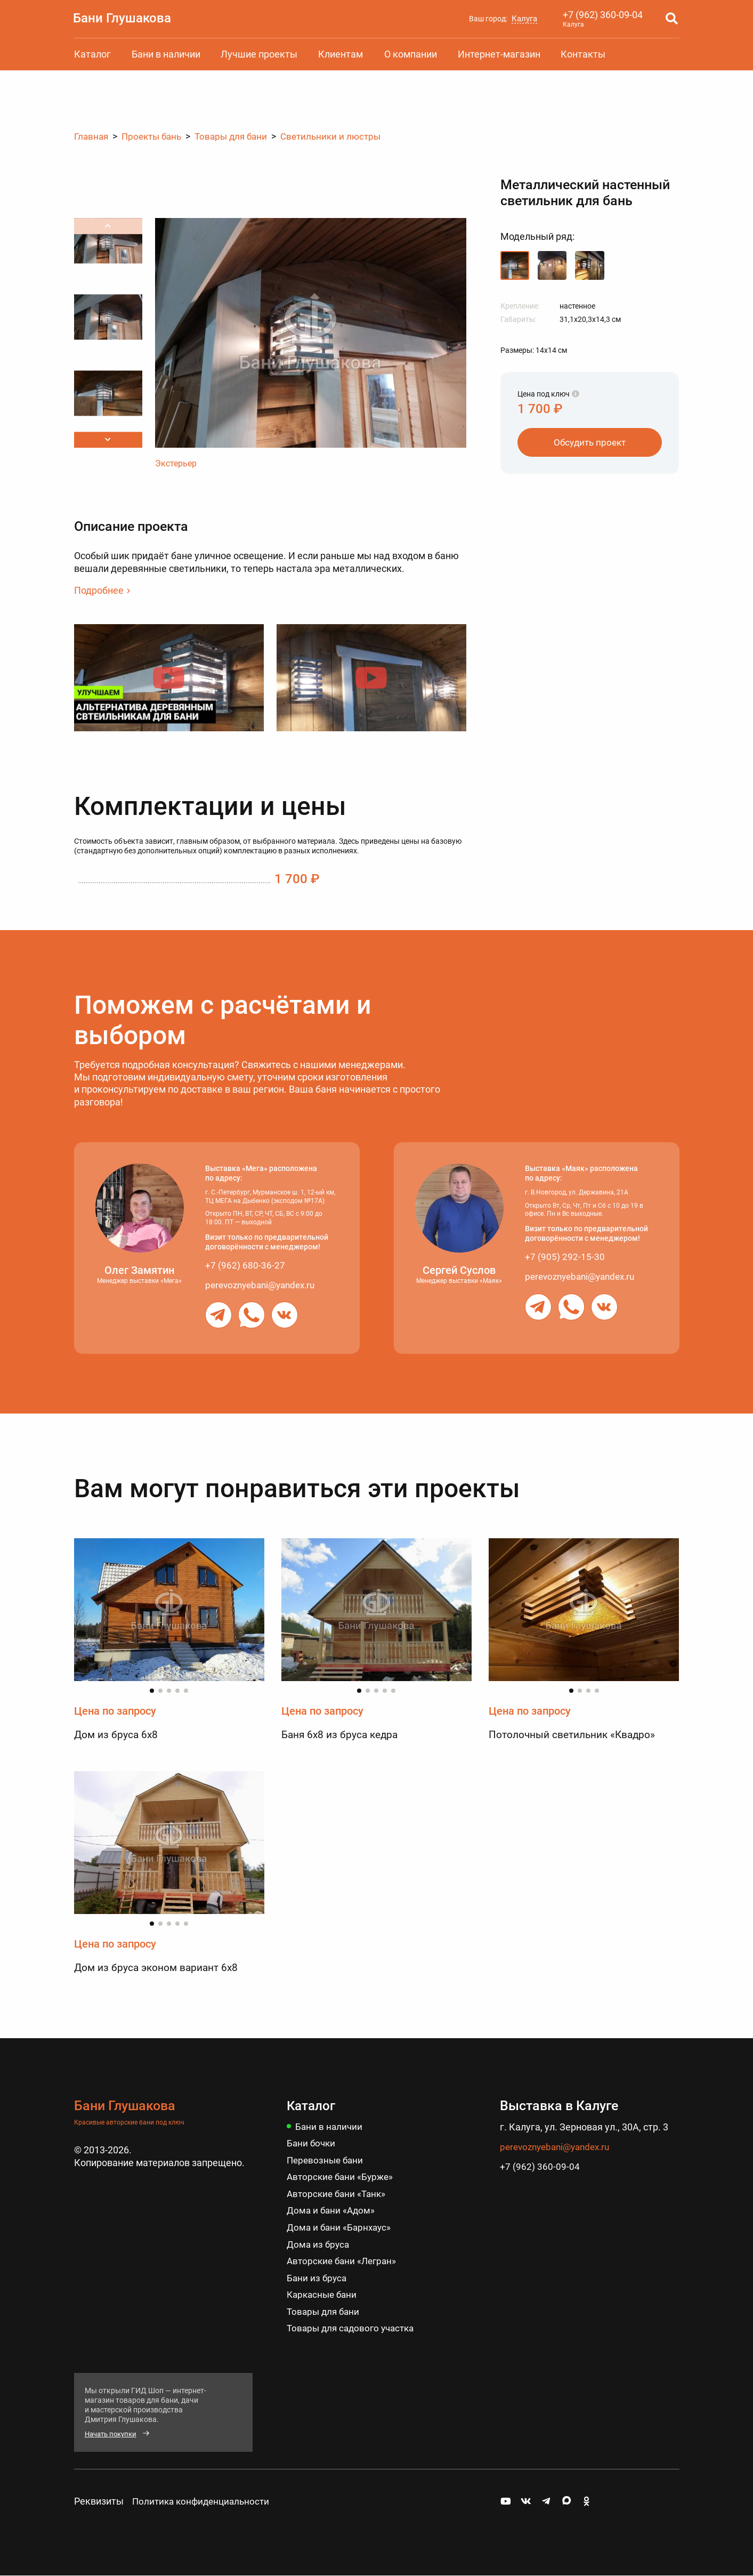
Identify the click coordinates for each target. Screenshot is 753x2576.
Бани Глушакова (124, 18)
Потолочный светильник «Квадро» (576, 1734)
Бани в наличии (166, 54)
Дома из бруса (319, 2244)
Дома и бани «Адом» (332, 2210)
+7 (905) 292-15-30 (565, 1256)
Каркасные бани (324, 2294)
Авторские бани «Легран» (344, 2260)
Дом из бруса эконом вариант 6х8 (159, 1967)
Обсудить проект (590, 442)
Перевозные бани (327, 2160)
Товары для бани (325, 2310)
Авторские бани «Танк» (338, 2193)
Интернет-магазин (499, 54)
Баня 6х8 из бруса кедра (342, 1734)
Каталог (92, 54)
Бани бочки (312, 2143)
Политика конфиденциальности (204, 2501)
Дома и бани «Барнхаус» (341, 2227)
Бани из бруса (318, 2277)
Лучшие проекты (259, 54)
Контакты (583, 54)
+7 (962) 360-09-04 (603, 14)
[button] (108, 440)
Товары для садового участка (354, 2327)
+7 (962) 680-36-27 (245, 1265)
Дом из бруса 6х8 (117, 1734)
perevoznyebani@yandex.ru (264, 1284)
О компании (410, 54)
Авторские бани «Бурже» (342, 2177)
